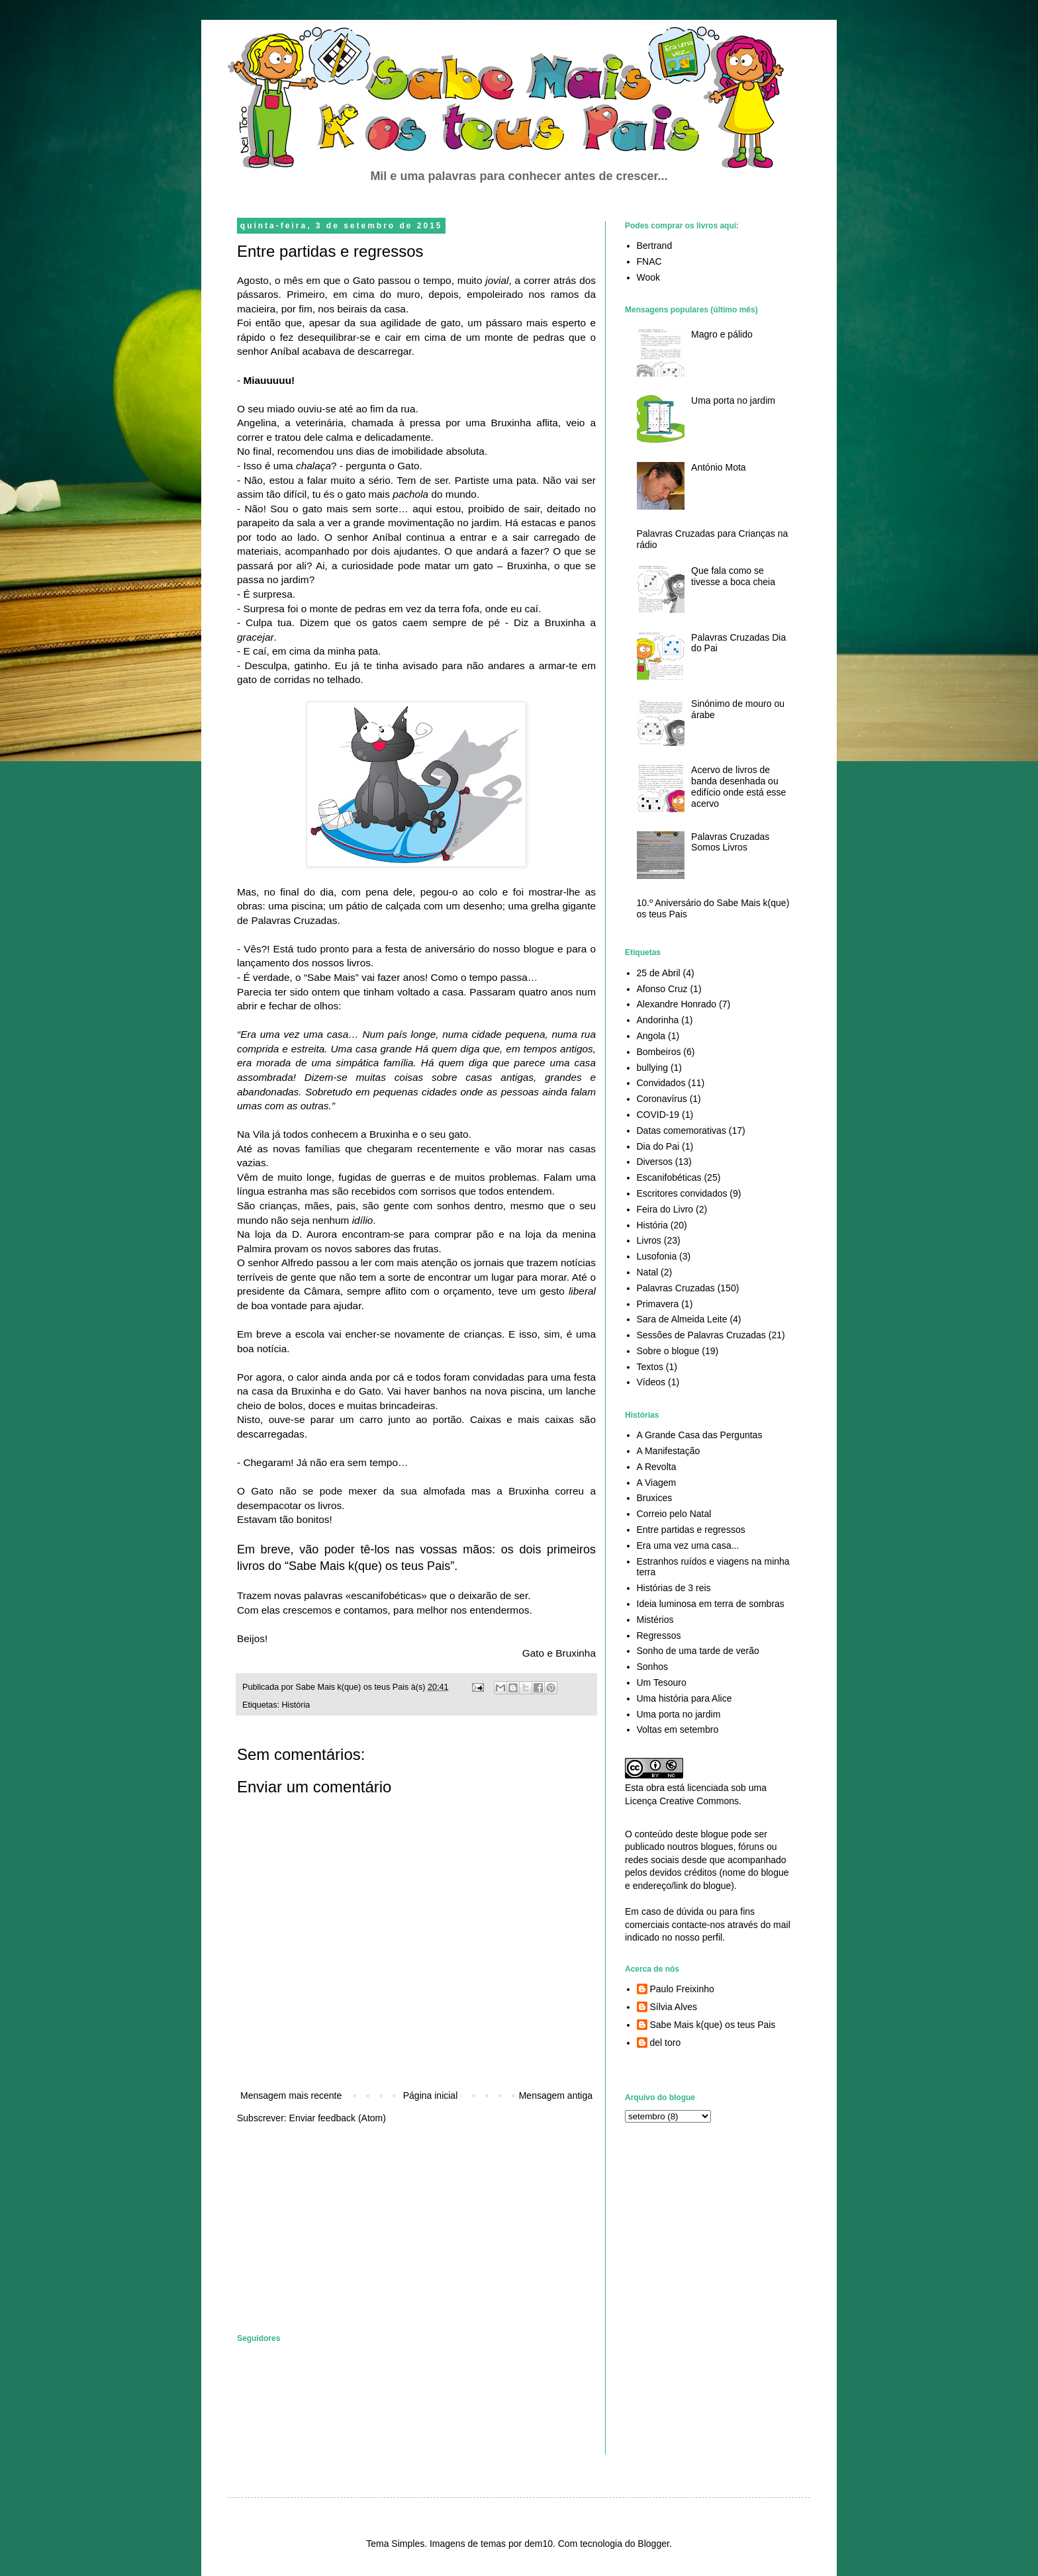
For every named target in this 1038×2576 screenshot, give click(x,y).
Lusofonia (657, 1256)
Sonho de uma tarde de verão (698, 1650)
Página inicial (430, 2095)
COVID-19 (658, 1114)
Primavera (658, 1304)
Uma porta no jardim (733, 400)
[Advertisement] (336, 2228)
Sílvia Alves (674, 2006)
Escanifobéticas (669, 1177)
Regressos (659, 1635)
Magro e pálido (722, 334)
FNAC (649, 261)
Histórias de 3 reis (674, 1588)
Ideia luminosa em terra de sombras (710, 1603)
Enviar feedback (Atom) (337, 2118)
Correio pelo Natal (674, 1513)
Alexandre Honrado (677, 1004)
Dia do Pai (658, 1146)
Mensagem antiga (555, 2095)
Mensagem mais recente (291, 2095)
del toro (665, 2042)
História (296, 1705)
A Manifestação (668, 1451)
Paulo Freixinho (682, 1989)
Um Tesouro (661, 1682)
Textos (650, 1366)
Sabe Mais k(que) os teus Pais (713, 2024)
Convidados (661, 1083)
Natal (648, 1272)
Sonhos (652, 1666)
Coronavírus (662, 1098)
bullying (652, 1067)
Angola (651, 1036)
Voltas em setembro (678, 1729)
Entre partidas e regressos (691, 1529)
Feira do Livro (665, 1209)
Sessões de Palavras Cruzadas (701, 1335)
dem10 (538, 2543)
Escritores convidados (682, 1193)
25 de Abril (659, 973)
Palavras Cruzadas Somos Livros (730, 842)
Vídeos (651, 1382)
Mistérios (655, 1619)
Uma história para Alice (684, 1698)
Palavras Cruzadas (676, 1288)
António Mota (718, 467)
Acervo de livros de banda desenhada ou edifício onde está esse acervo (738, 786)
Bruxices (655, 1498)
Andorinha (658, 1020)
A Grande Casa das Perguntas (700, 1435)
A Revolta (657, 1466)
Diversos (655, 1161)
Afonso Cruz (662, 989)
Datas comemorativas (681, 1130)
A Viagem (657, 1482)
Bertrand (655, 245)
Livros (649, 1240)
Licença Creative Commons (682, 1801)
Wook (649, 277)
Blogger (653, 2543)
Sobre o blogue (668, 1351)
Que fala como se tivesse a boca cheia (733, 576)
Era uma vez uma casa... (688, 1545)
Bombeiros (659, 1051)
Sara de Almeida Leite (682, 1319)
